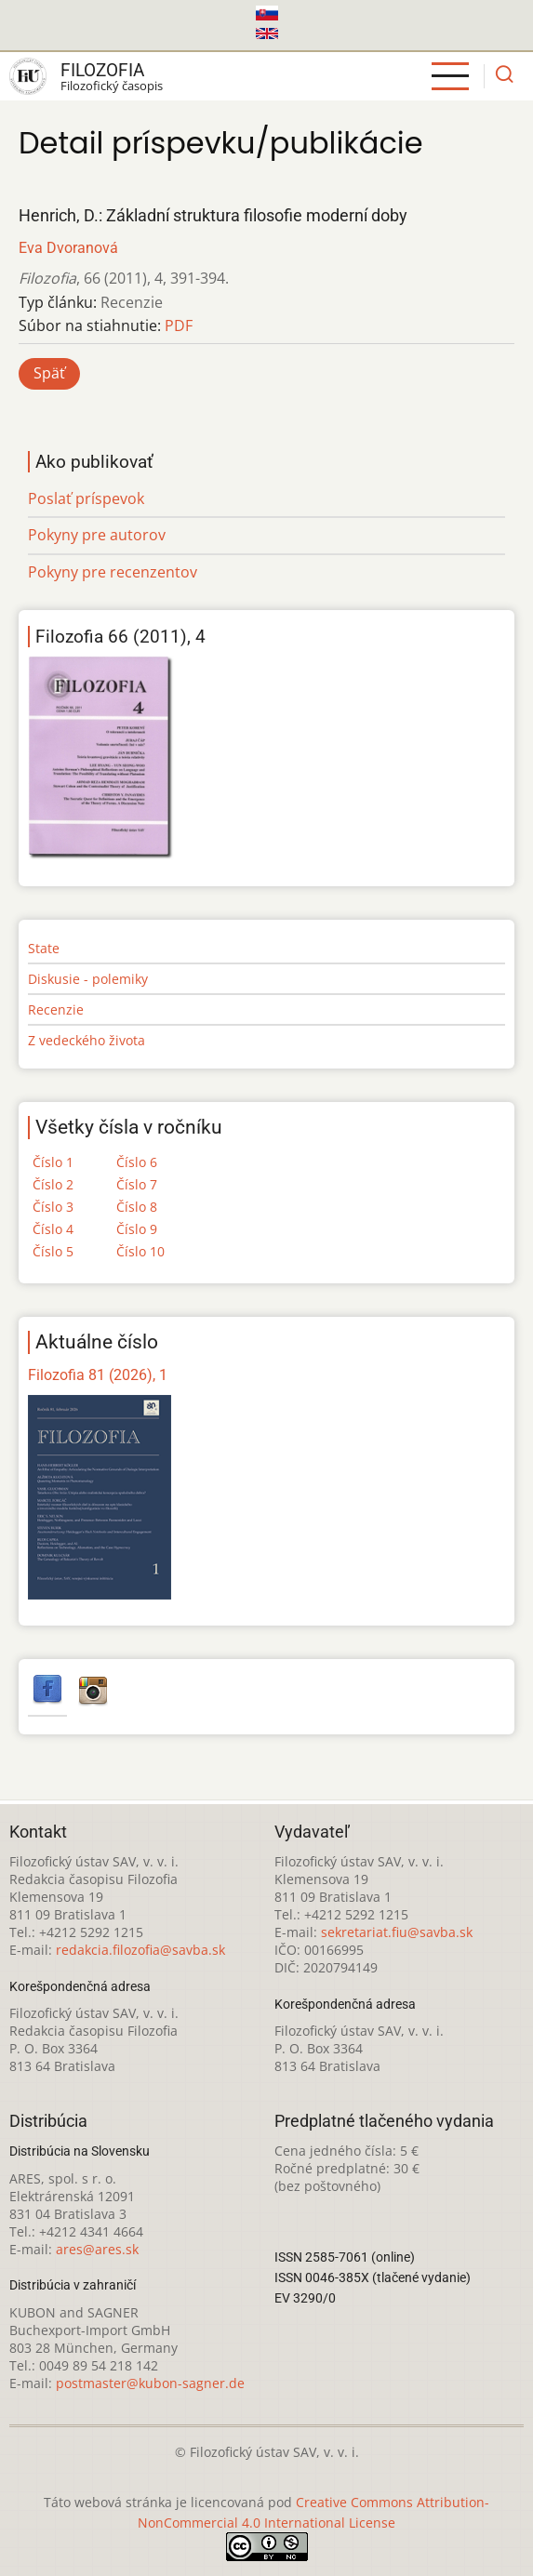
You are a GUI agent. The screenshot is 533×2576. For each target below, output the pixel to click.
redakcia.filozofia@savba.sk (140, 1950)
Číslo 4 (53, 1229)
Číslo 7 (136, 1184)
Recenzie (56, 1009)
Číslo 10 (140, 1251)
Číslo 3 (53, 1206)
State (44, 948)
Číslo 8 (136, 1206)
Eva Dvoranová (68, 248)
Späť (49, 373)
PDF (179, 325)
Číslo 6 (136, 1162)
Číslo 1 (53, 1162)
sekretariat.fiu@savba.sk (397, 1932)
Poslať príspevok (86, 498)
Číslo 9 (136, 1229)
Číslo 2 (53, 1184)
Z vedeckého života (86, 1040)
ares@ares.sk (97, 2249)
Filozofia (102, 70)
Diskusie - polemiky (88, 979)
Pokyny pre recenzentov (112, 572)
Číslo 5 (53, 1251)
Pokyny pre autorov (97, 534)
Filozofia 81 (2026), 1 (97, 1375)
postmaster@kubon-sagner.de (150, 2383)
